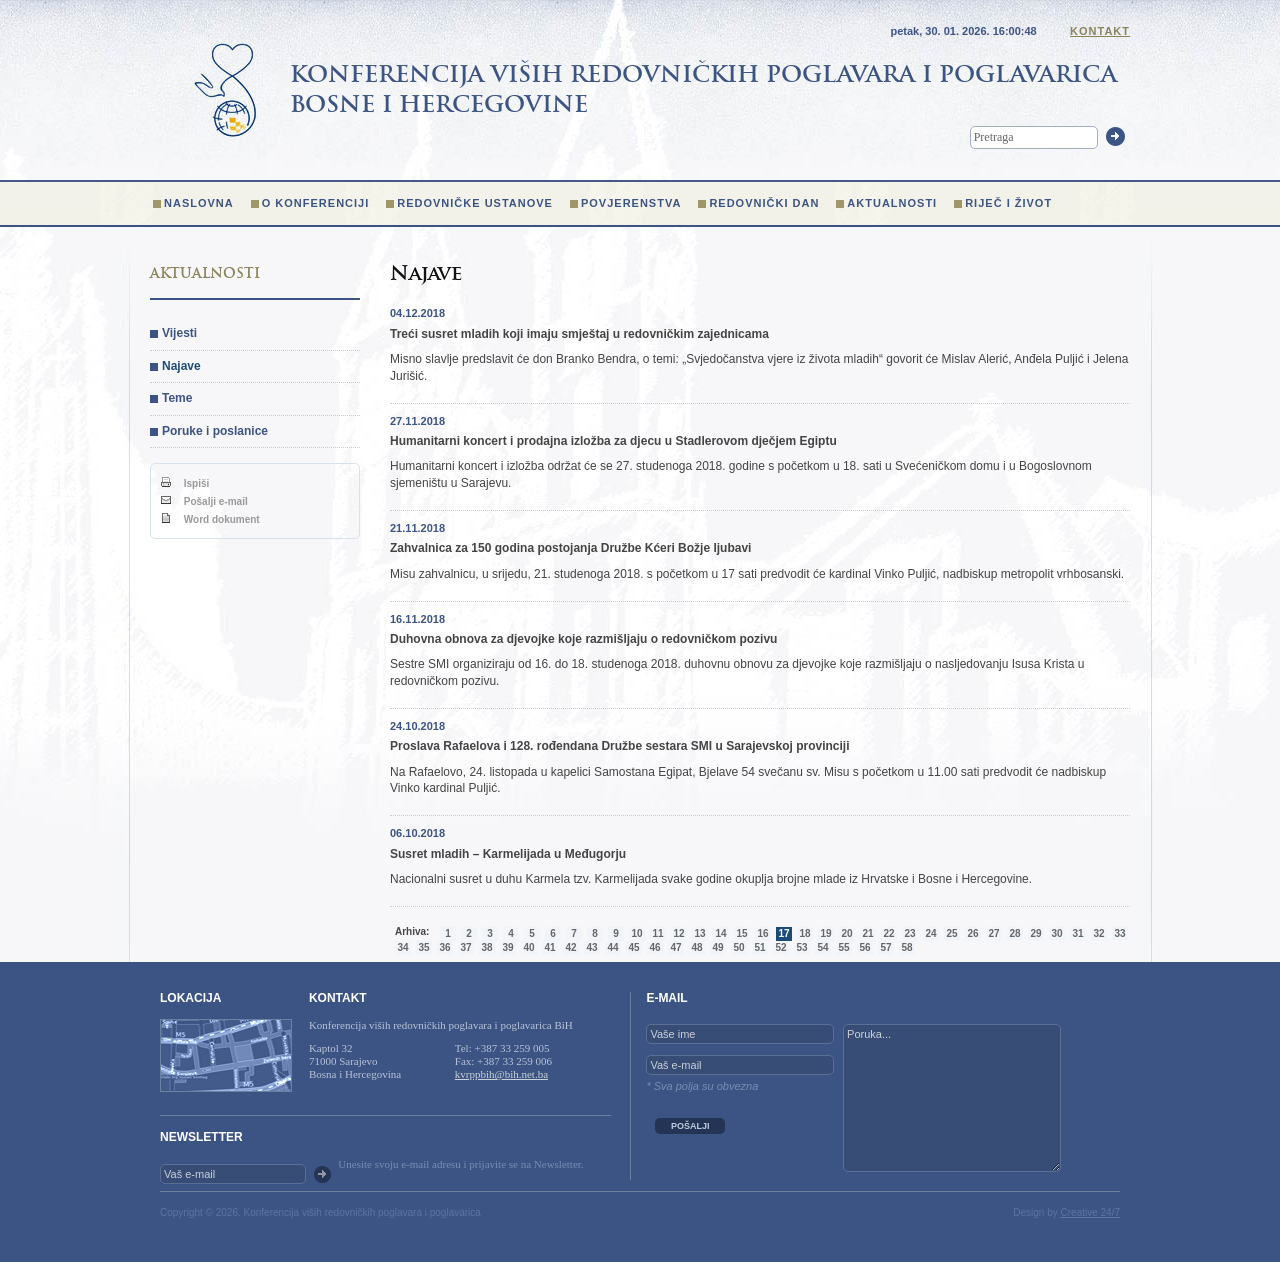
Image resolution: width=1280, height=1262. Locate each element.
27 (993, 933)
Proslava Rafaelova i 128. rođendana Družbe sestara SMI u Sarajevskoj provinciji (620, 746)
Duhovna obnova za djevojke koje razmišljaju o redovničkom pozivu (583, 639)
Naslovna (199, 203)
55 (843, 947)
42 (570, 947)
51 (759, 947)
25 (951, 933)
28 (1014, 933)
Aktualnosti (892, 203)
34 (402, 947)
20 (846, 933)
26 (972, 933)
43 (591, 947)
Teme (177, 398)
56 (864, 947)
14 (720, 933)
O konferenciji (316, 203)
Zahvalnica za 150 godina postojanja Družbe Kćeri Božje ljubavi (570, 548)
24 (930, 933)
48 (696, 947)
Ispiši (185, 483)
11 (657, 933)
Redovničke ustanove (475, 203)
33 (1119, 933)
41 (549, 947)
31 (1077, 933)
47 (675, 947)
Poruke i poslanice (215, 431)
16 (762, 933)
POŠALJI (690, 1126)
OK (322, 1174)
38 (486, 947)
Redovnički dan (764, 203)
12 (678, 933)
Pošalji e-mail (204, 501)
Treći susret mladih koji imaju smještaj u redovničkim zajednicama (579, 334)
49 (717, 947)
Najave (181, 366)
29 (1035, 933)
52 (780, 947)
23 (909, 933)
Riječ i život (1008, 203)
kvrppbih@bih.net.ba (501, 1074)
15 (741, 933)
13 (699, 933)
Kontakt (1100, 31)
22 (888, 933)
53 (801, 947)
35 (423, 947)
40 (528, 947)
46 (654, 947)
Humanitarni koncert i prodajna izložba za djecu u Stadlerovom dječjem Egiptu (613, 441)
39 (507, 947)
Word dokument (210, 519)
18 (804, 933)
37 (465, 947)
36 (444, 947)
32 (1098, 933)
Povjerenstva (631, 203)
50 (738, 947)
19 (825, 933)
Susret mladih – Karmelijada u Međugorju (508, 854)
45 (633, 947)
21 (867, 933)
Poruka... (952, 1098)
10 (636, 933)
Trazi (1115, 136)
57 (885, 947)
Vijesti (179, 333)
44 (612, 947)
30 (1056, 933)
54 (822, 947)
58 (906, 947)
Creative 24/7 (1090, 1212)
